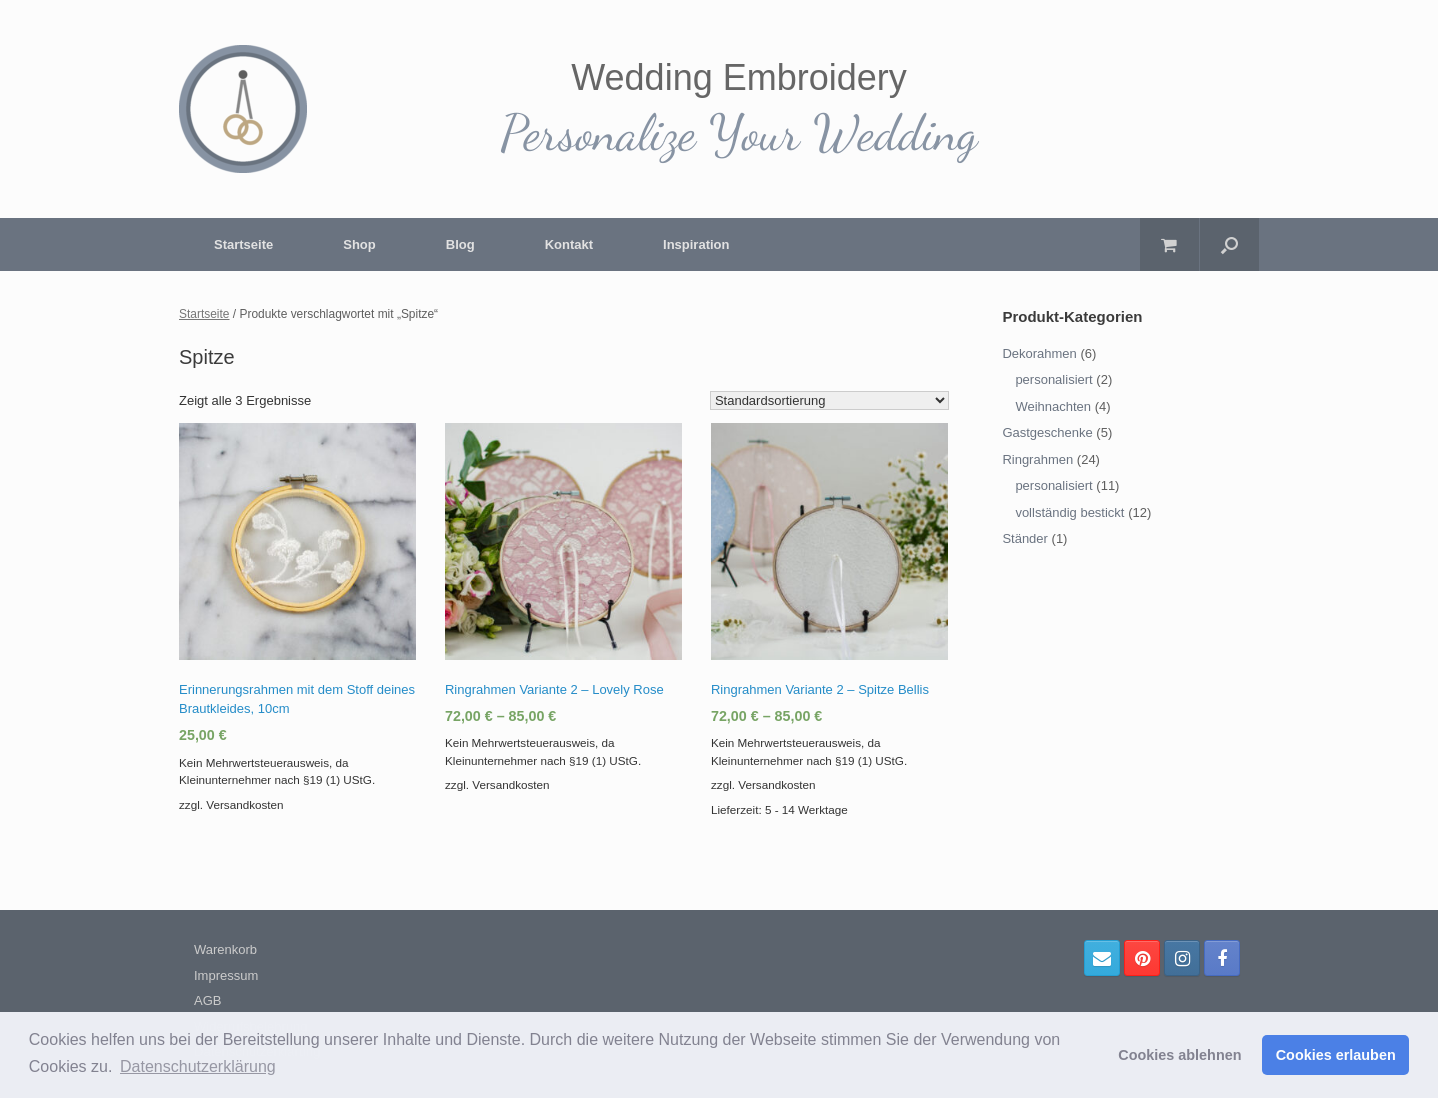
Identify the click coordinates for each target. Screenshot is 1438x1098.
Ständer (1025, 538)
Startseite (243, 244)
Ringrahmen (1037, 459)
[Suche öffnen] (1229, 244)
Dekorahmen (1039, 353)
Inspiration (696, 244)
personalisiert (1053, 379)
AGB (207, 1000)
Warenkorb (225, 949)
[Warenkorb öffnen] (1169, 244)
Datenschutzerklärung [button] (198, 1066)
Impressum (226, 975)
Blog (460, 244)
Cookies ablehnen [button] (1179, 1055)
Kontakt (569, 244)
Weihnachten (1053, 406)
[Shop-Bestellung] (829, 400)
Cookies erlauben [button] (1336, 1055)
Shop (359, 244)
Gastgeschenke (1047, 432)
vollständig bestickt (1069, 512)
